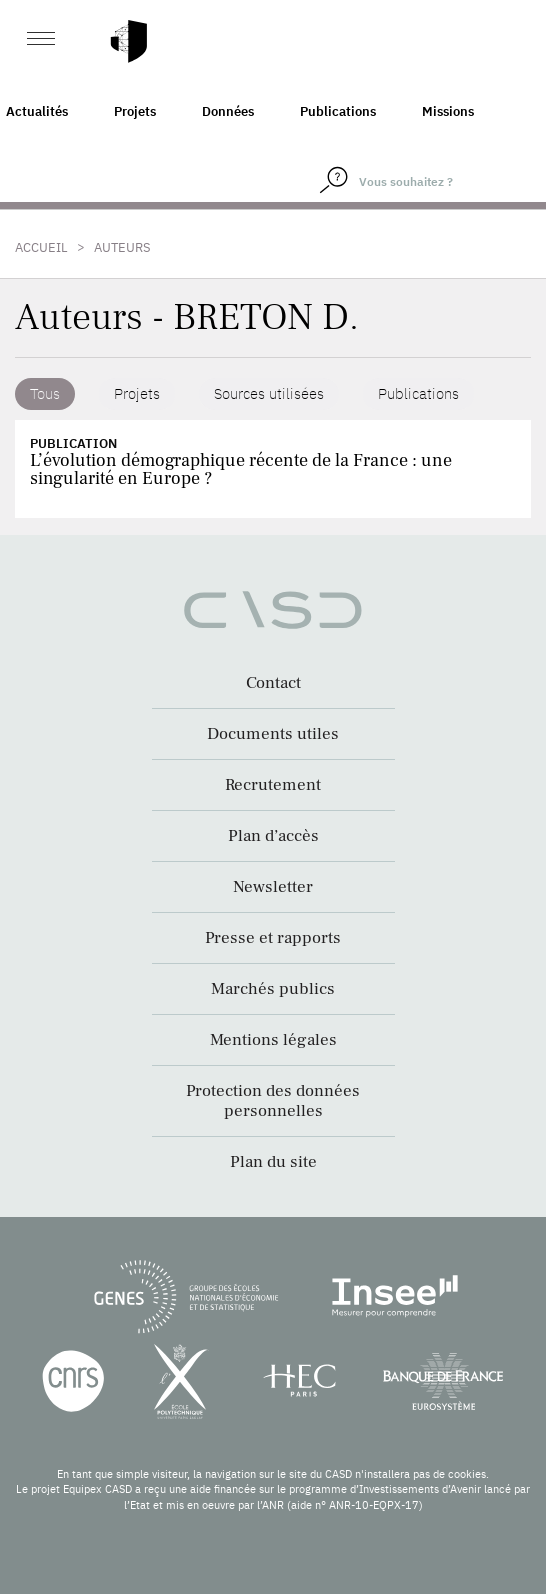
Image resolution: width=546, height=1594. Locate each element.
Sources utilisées (269, 393)
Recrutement (273, 785)
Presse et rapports (273, 938)
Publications (338, 111)
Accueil (41, 247)
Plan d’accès (273, 836)
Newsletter (273, 887)
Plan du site (273, 1162)
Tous (45, 393)
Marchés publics (273, 989)
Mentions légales (273, 1040)
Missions (448, 111)
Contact (273, 683)
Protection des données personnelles (273, 1101)
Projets (135, 111)
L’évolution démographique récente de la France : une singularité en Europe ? (241, 469)
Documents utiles (273, 734)
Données (228, 111)
